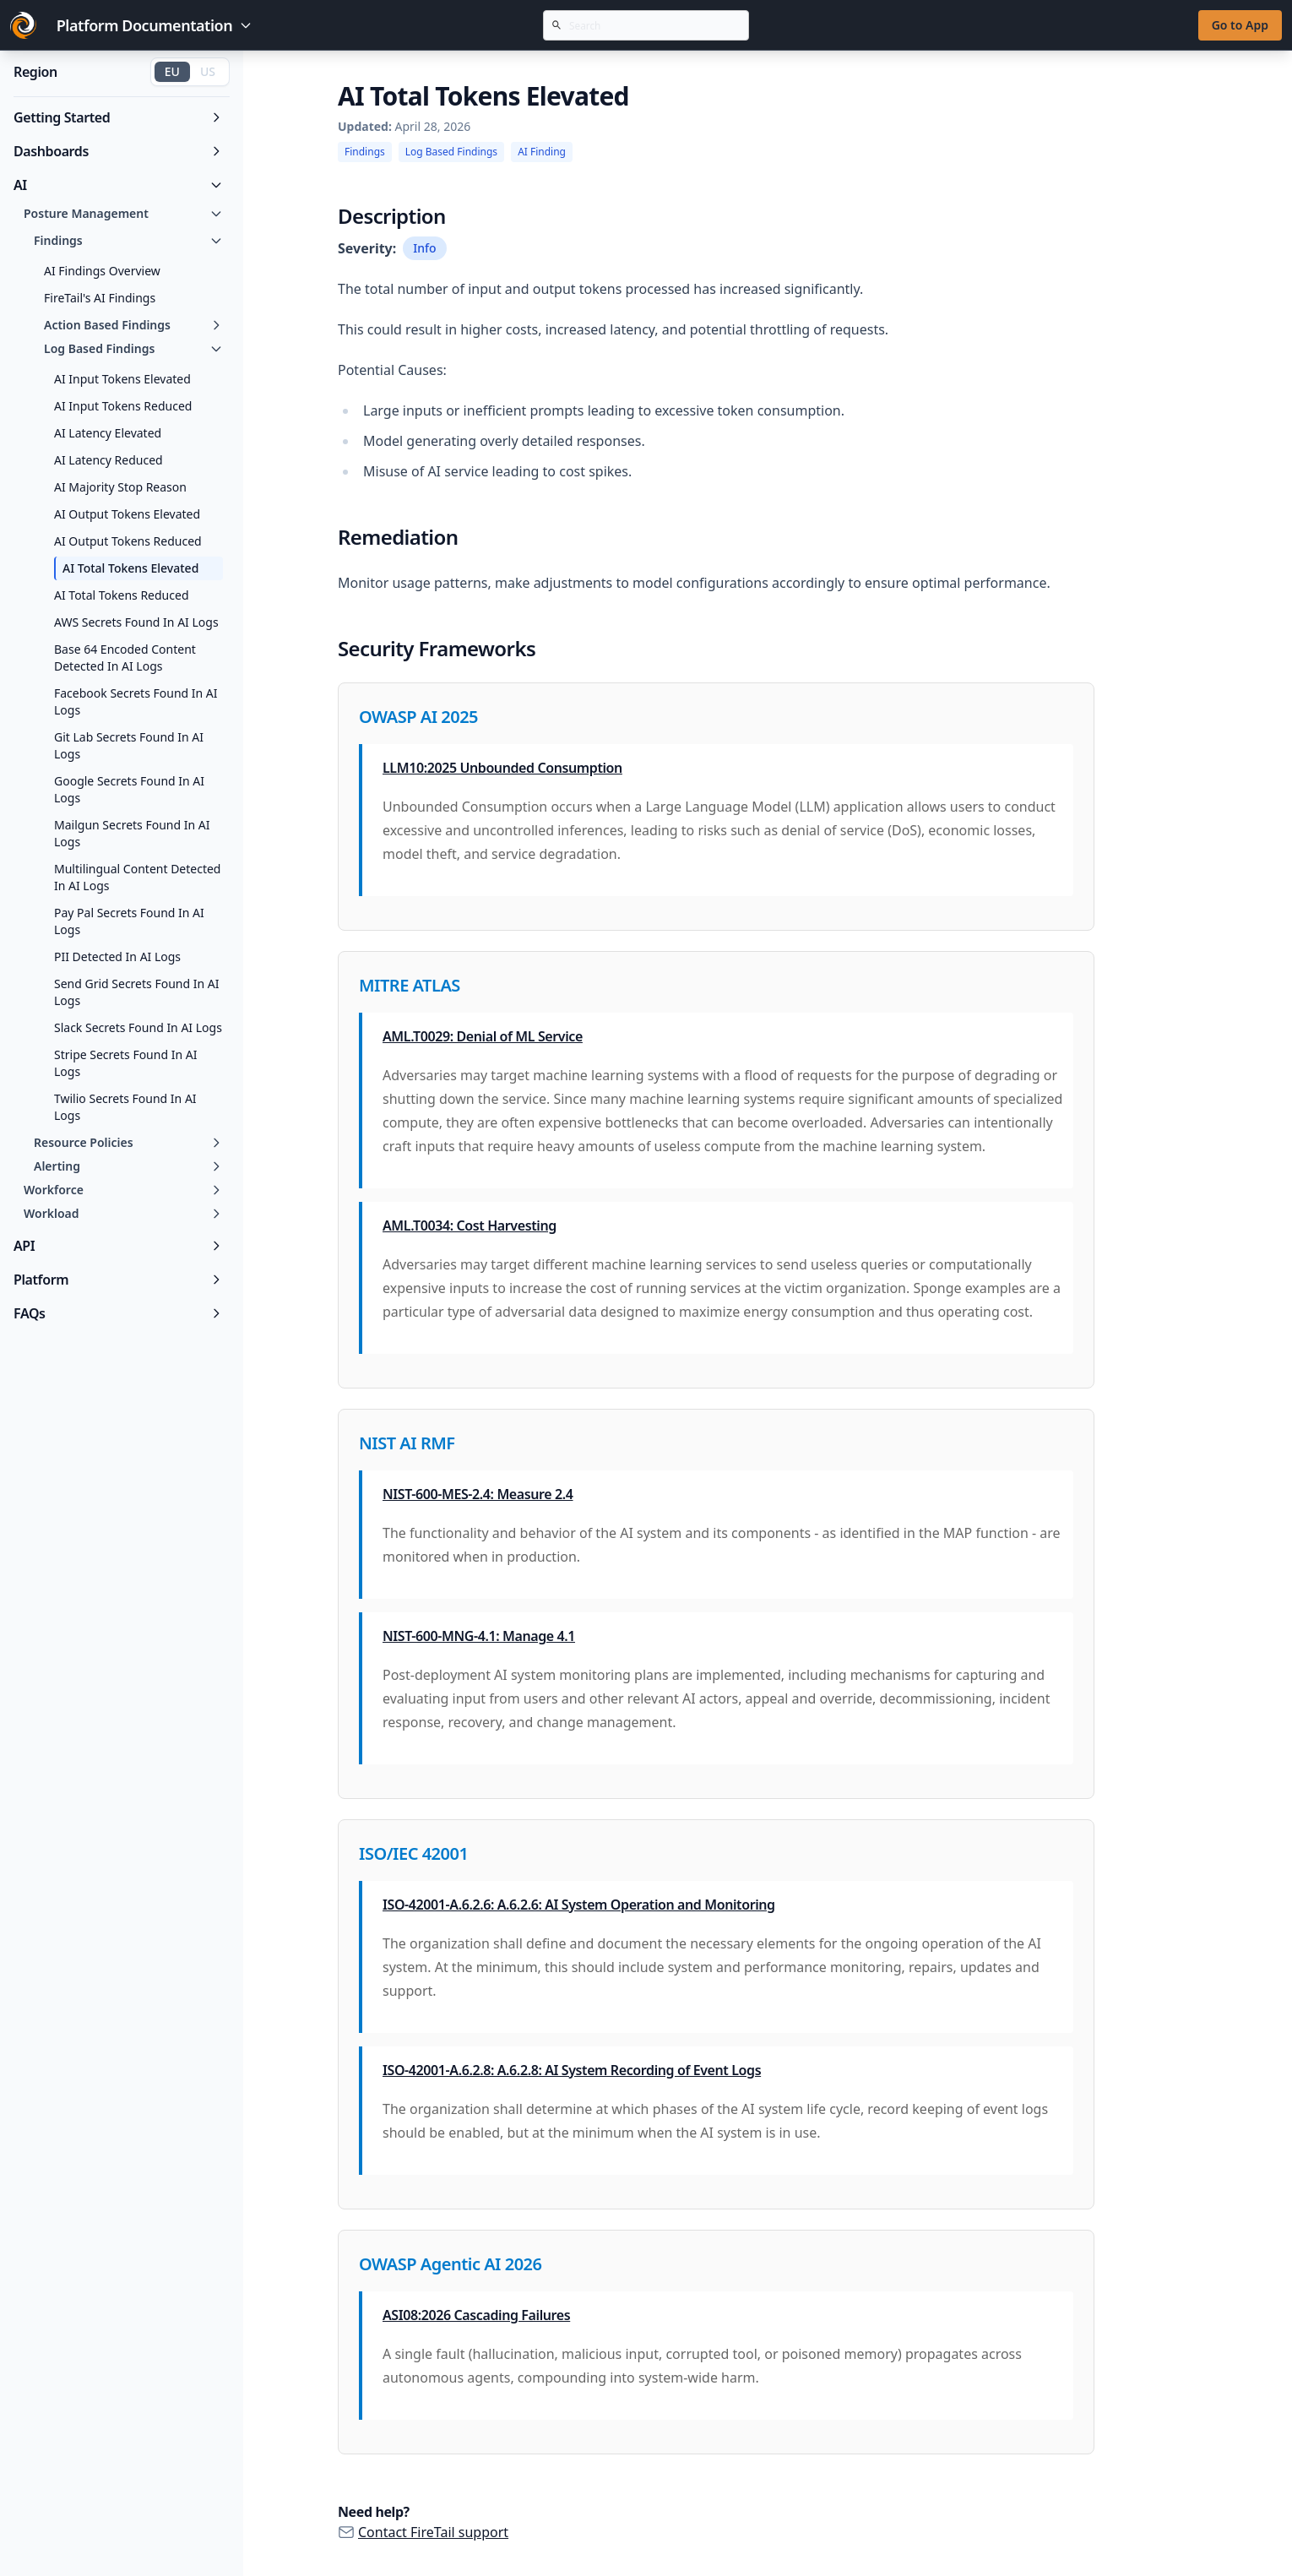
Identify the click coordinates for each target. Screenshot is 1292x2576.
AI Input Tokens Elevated (122, 379)
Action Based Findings (133, 325)
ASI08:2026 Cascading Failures (476, 2315)
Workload (123, 1213)
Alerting (128, 1166)
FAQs (118, 1313)
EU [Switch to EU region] (172, 71)
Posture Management (123, 213)
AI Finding (542, 151)
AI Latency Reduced (108, 460)
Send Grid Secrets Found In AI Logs (136, 992)
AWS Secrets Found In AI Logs (136, 622)
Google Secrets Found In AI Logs (129, 789)
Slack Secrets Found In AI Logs (138, 1027)
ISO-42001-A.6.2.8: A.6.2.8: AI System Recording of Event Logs (572, 2070)
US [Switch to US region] (207, 71)
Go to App (1240, 25)
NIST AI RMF (407, 1443)
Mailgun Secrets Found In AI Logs (131, 833)
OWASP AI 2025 (418, 716)
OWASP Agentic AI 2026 (450, 2264)
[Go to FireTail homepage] (23, 25)
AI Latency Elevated (107, 433)
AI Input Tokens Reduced (123, 406)
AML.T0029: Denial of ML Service (483, 1036)
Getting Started (118, 117)
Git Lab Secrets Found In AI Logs (129, 745)
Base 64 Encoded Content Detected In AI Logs (125, 657)
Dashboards (118, 151)
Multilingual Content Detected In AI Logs (137, 877)
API (118, 1245)
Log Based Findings (133, 348)
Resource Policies (128, 1142)
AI (118, 185)
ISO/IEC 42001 (413, 1853)
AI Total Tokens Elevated (130, 568)
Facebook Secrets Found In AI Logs (136, 701)
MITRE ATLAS (409, 985)
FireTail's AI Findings (99, 298)
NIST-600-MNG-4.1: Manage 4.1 (479, 1636)
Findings (128, 240)
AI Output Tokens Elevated (127, 514)
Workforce (123, 1190)
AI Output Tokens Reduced (128, 541)
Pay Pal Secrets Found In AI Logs (129, 921)
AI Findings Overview (102, 271)
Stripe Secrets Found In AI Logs (125, 1062)
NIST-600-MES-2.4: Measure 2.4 (478, 1494)
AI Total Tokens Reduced (121, 595)
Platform (118, 1279)
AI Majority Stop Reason (120, 487)
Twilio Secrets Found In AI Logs (125, 1106)
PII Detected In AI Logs (117, 956)
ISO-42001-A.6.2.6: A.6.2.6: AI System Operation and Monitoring (579, 1904)
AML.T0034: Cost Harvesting (469, 1225)
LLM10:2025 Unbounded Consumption (502, 767)
